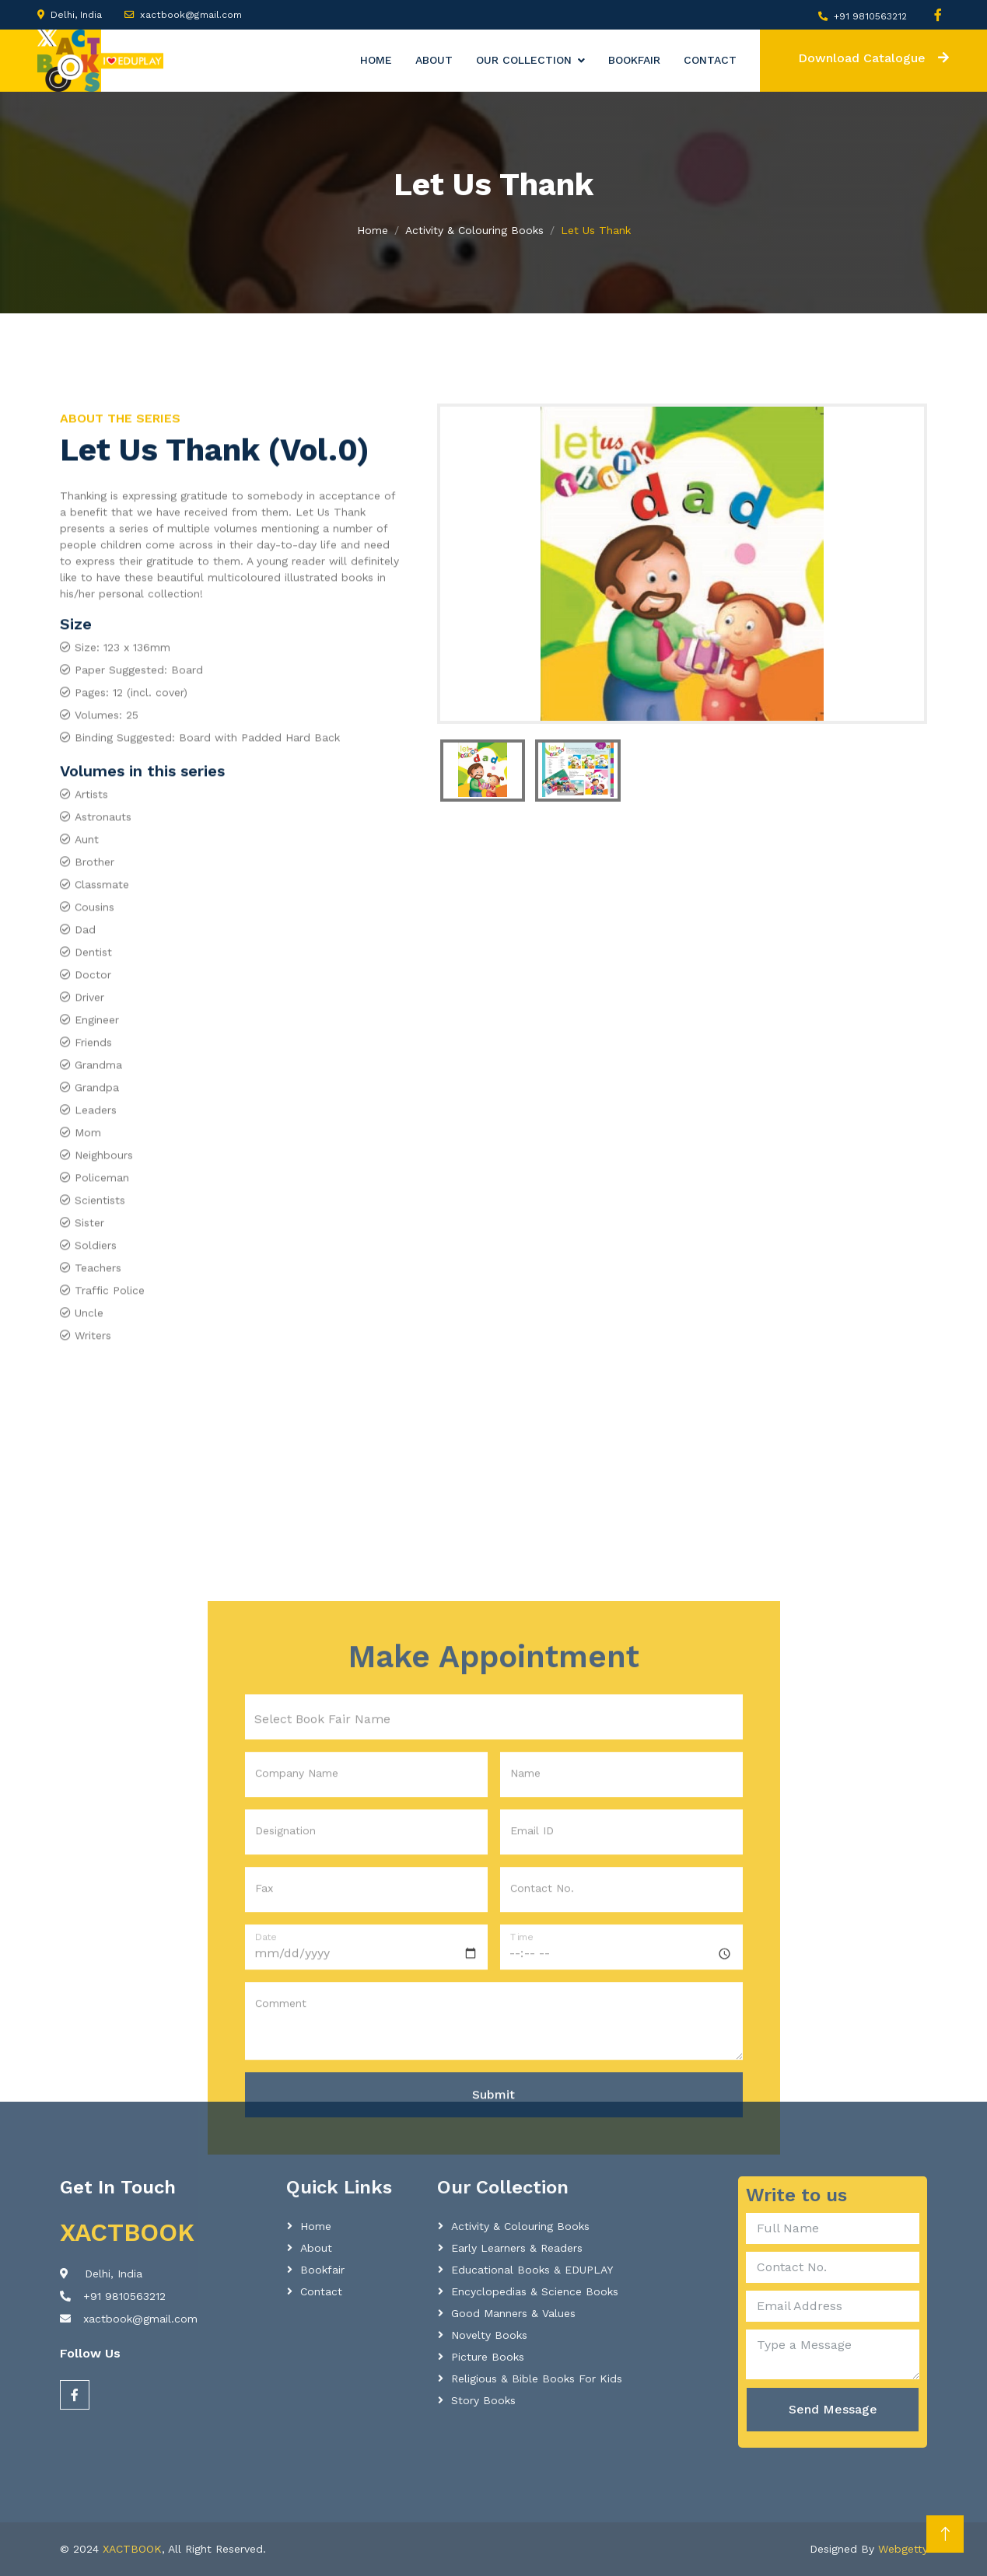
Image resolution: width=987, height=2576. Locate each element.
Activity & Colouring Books (474, 230)
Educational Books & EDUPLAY (532, 2269)
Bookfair (634, 60)
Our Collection (524, 60)
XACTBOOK (132, 2549)
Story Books (483, 2400)
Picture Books (487, 2357)
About (434, 60)
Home (376, 60)
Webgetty (903, 2549)
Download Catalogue (873, 58)
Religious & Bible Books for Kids (536, 2378)
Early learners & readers (517, 2248)
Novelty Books (489, 2335)
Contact (710, 60)
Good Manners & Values (513, 2313)
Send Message (833, 2409)
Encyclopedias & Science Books (534, 2291)
